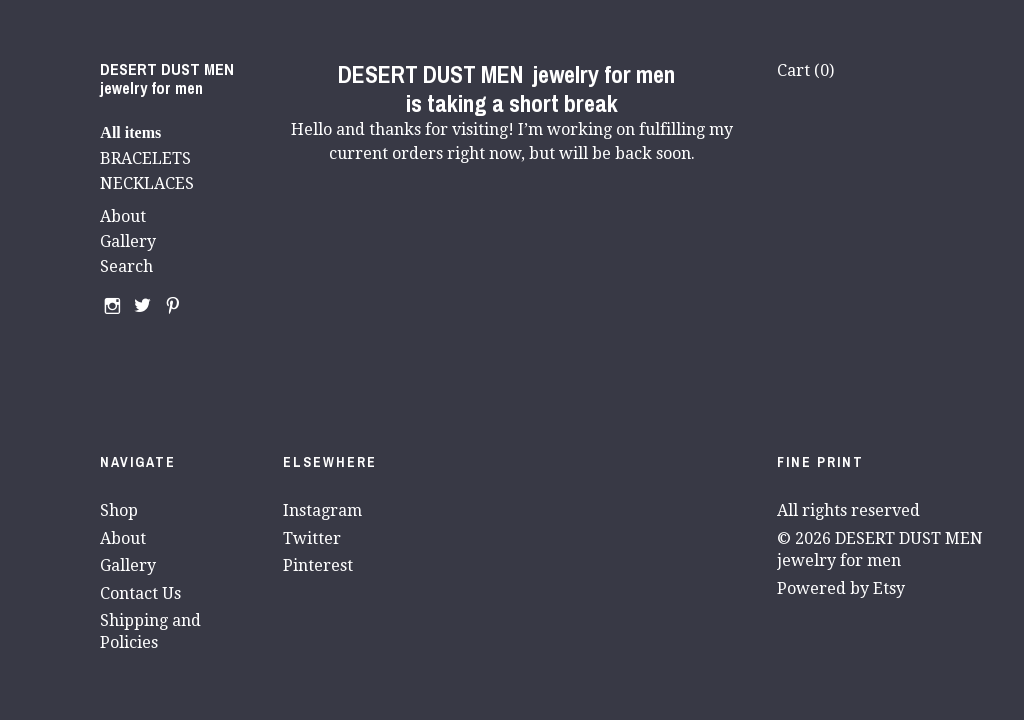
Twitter (312, 538)
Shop (119, 510)
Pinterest (318, 565)
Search (126, 266)
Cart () (805, 70)
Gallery (128, 241)
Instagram (322, 510)
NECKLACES (147, 183)
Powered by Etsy (841, 588)
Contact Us (140, 593)
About (123, 216)
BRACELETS (145, 158)
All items (130, 132)
